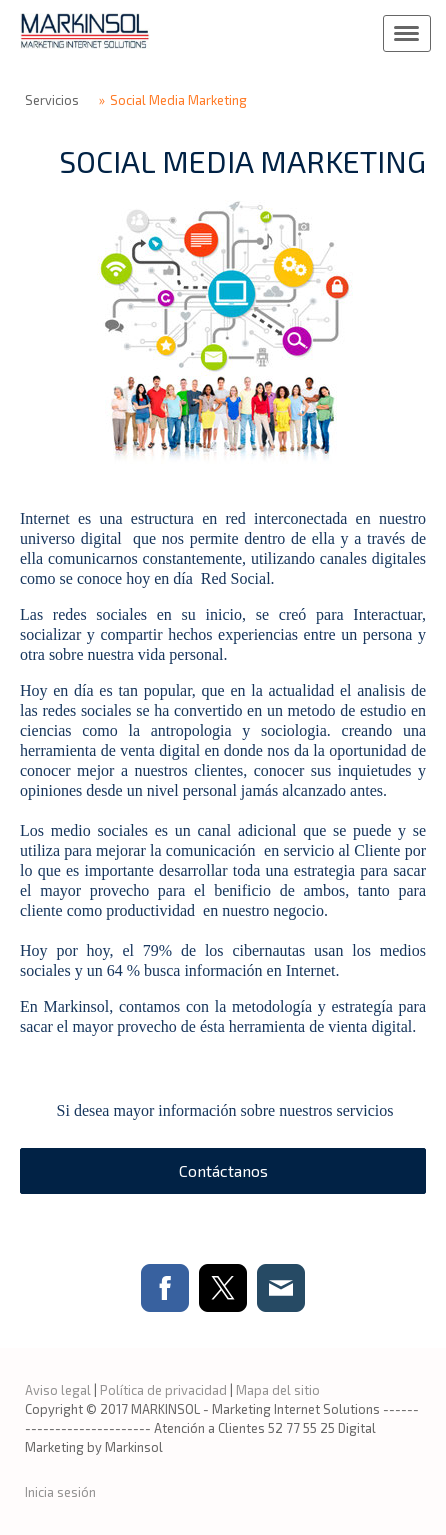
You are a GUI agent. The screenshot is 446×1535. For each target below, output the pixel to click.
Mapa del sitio (278, 1390)
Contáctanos (223, 1170)
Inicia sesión (60, 1492)
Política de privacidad (163, 1390)
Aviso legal (58, 1390)
